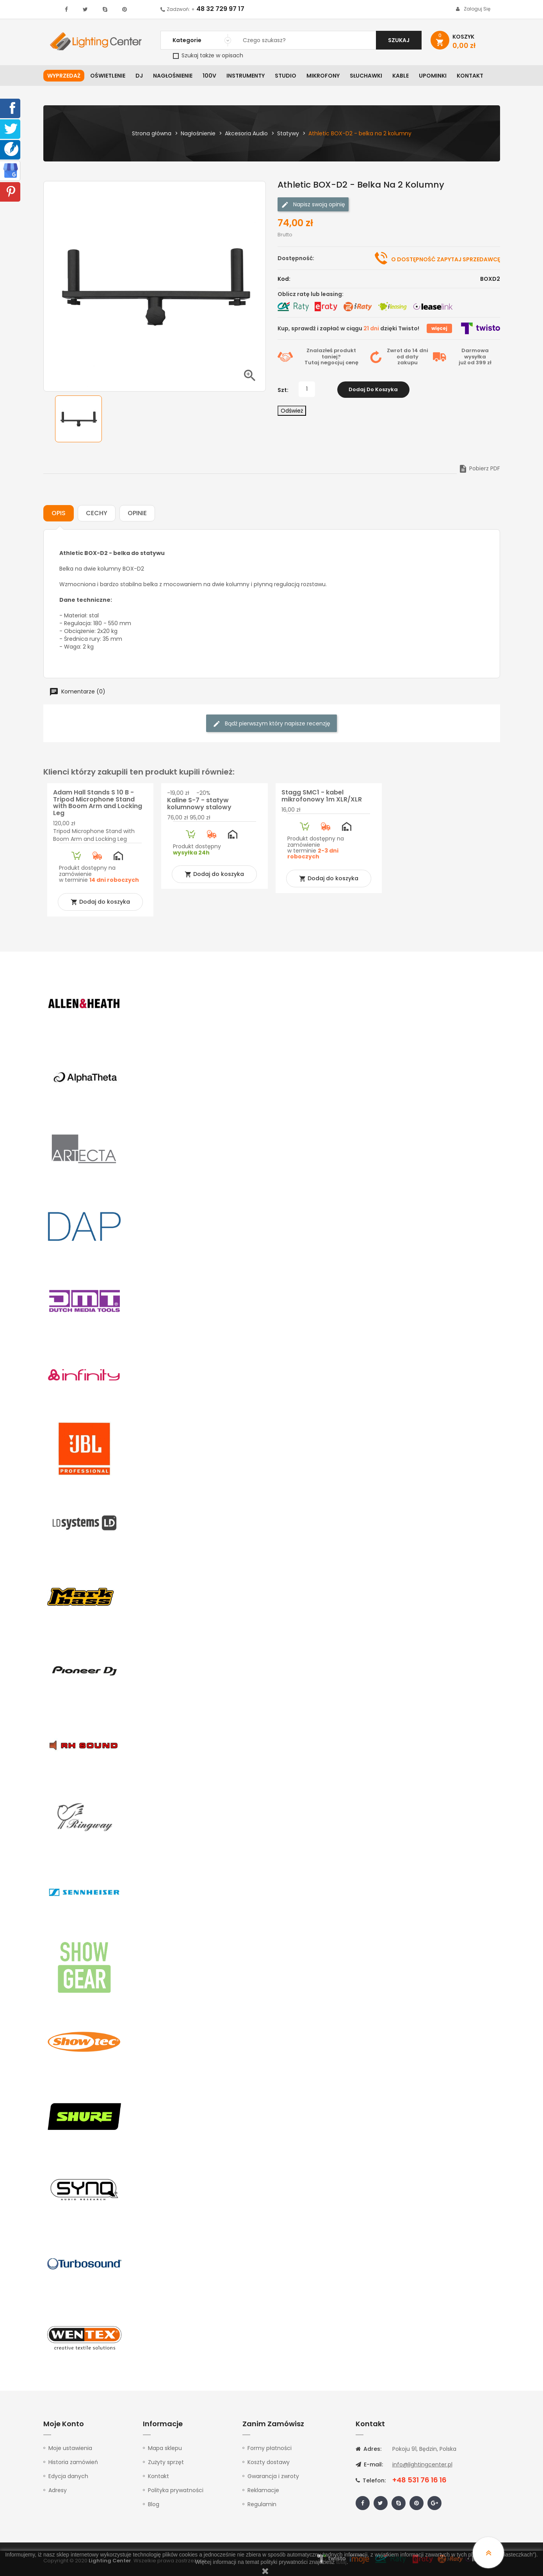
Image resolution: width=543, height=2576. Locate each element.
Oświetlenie (107, 76)
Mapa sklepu (165, 2448)
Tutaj (311, 362)
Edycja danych (68, 2476)
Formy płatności (269, 2448)
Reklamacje (263, 2490)
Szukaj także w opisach (208, 55)
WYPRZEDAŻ (63, 76)
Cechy (96, 513)
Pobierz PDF (479, 468)
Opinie (137, 513)
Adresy (57, 2490)
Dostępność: (296, 258)
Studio (285, 76)
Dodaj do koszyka (373, 389)
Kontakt (470, 76)
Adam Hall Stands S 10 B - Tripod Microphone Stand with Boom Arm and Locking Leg (97, 802)
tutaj (341, 2562)
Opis (59, 513)
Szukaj (398, 40)
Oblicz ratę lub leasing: (311, 294)
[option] (78, 418)
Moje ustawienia (70, 2448)
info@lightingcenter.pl (422, 2464)
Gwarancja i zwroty (273, 2476)
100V (209, 76)
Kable (400, 76)
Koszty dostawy (268, 2462)
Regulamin (261, 2504)
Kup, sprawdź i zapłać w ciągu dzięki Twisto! (348, 328)
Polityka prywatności (175, 2490)
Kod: (284, 279)
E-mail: (369, 2464)
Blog (153, 2504)
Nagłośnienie (172, 76)
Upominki (433, 76)
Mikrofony (323, 76)
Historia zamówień (73, 2462)
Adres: (368, 2449)
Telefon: (371, 2480)
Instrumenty (245, 76)
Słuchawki (366, 76)
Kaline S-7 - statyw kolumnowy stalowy (199, 804)
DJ (139, 76)
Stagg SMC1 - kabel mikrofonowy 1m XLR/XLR (321, 796)
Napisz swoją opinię (313, 204)
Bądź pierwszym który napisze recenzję (271, 724)
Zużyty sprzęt (166, 2462)
